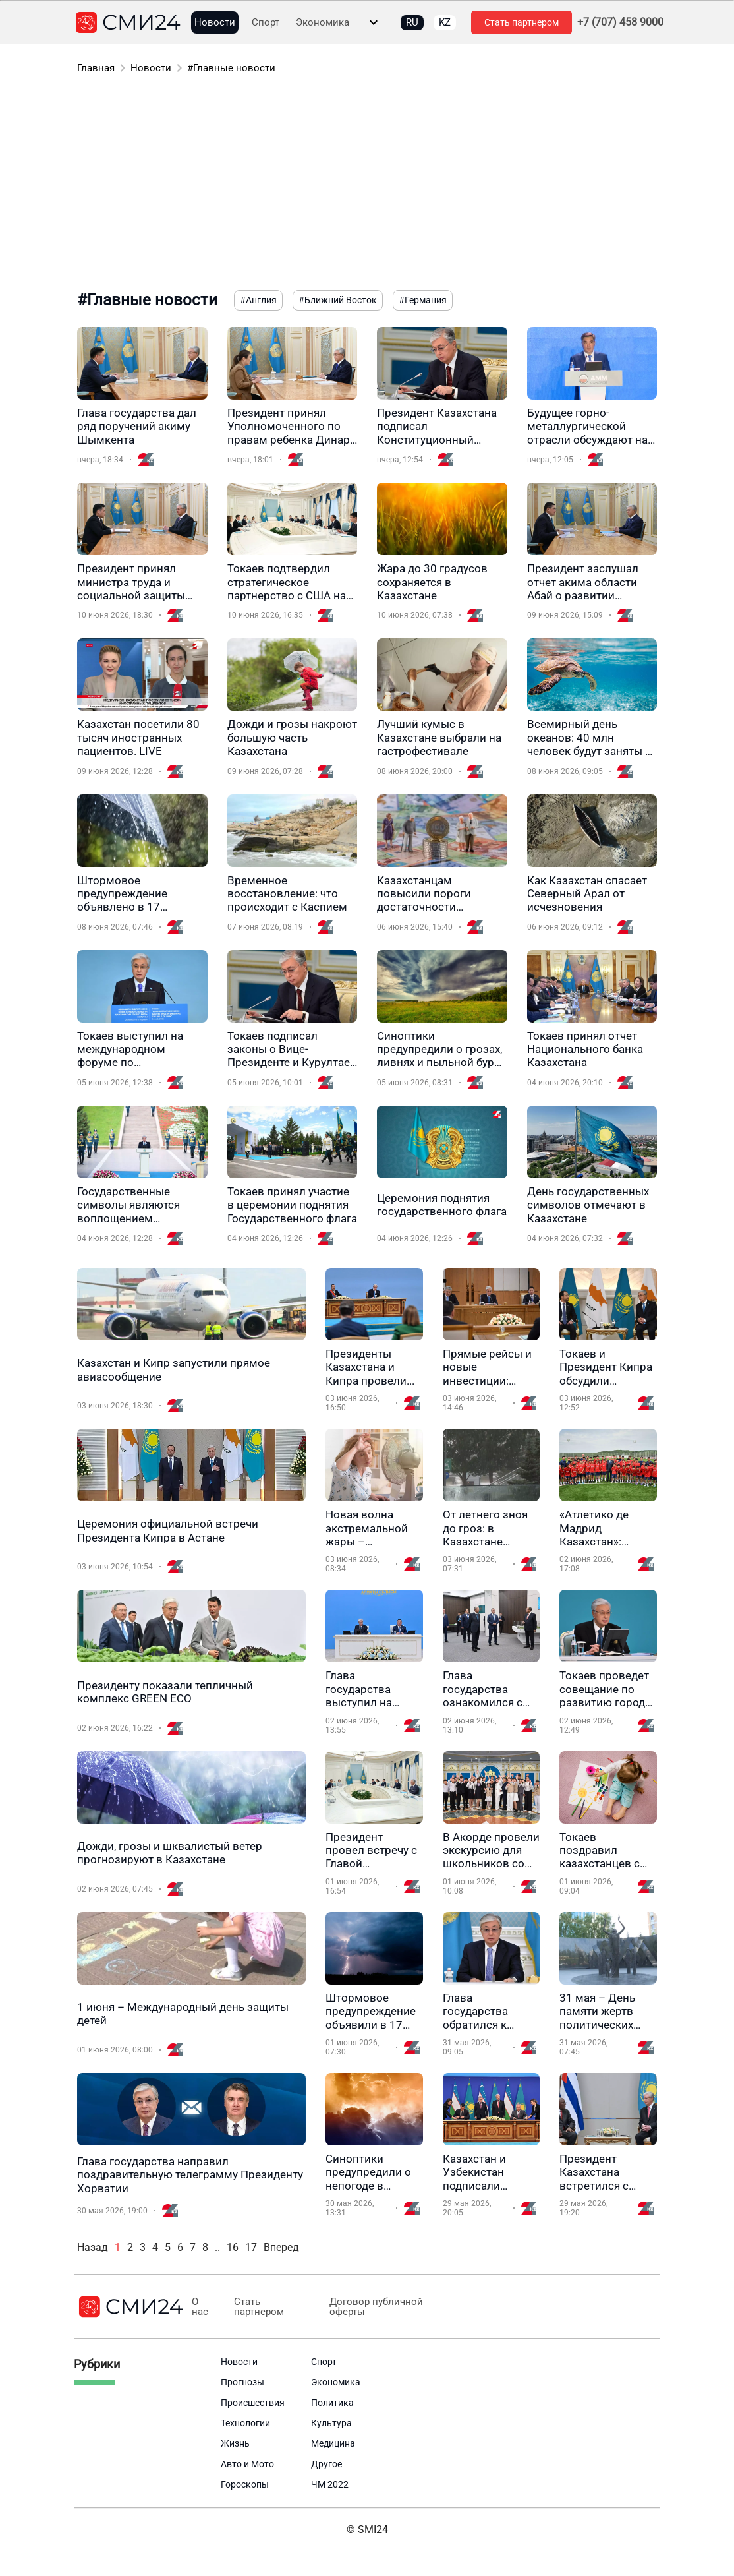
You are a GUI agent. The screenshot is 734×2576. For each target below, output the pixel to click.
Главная (96, 68)
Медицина (333, 2443)
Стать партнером (521, 22)
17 (251, 2247)
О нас (200, 2307)
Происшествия (253, 2402)
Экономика (322, 23)
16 (233, 2247)
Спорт (265, 23)
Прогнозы (242, 2382)
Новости (214, 23)
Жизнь (235, 2443)
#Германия (423, 300)
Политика (332, 2402)
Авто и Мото (247, 2464)
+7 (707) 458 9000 (620, 22)
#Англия (258, 300)
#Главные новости (231, 68)
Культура (331, 2423)
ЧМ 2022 (330, 2484)
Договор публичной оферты (375, 2307)
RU (412, 22)
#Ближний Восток (337, 300)
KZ (445, 22)
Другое (326, 2464)
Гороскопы (245, 2484)
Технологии (245, 2423)
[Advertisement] (367, 184)
